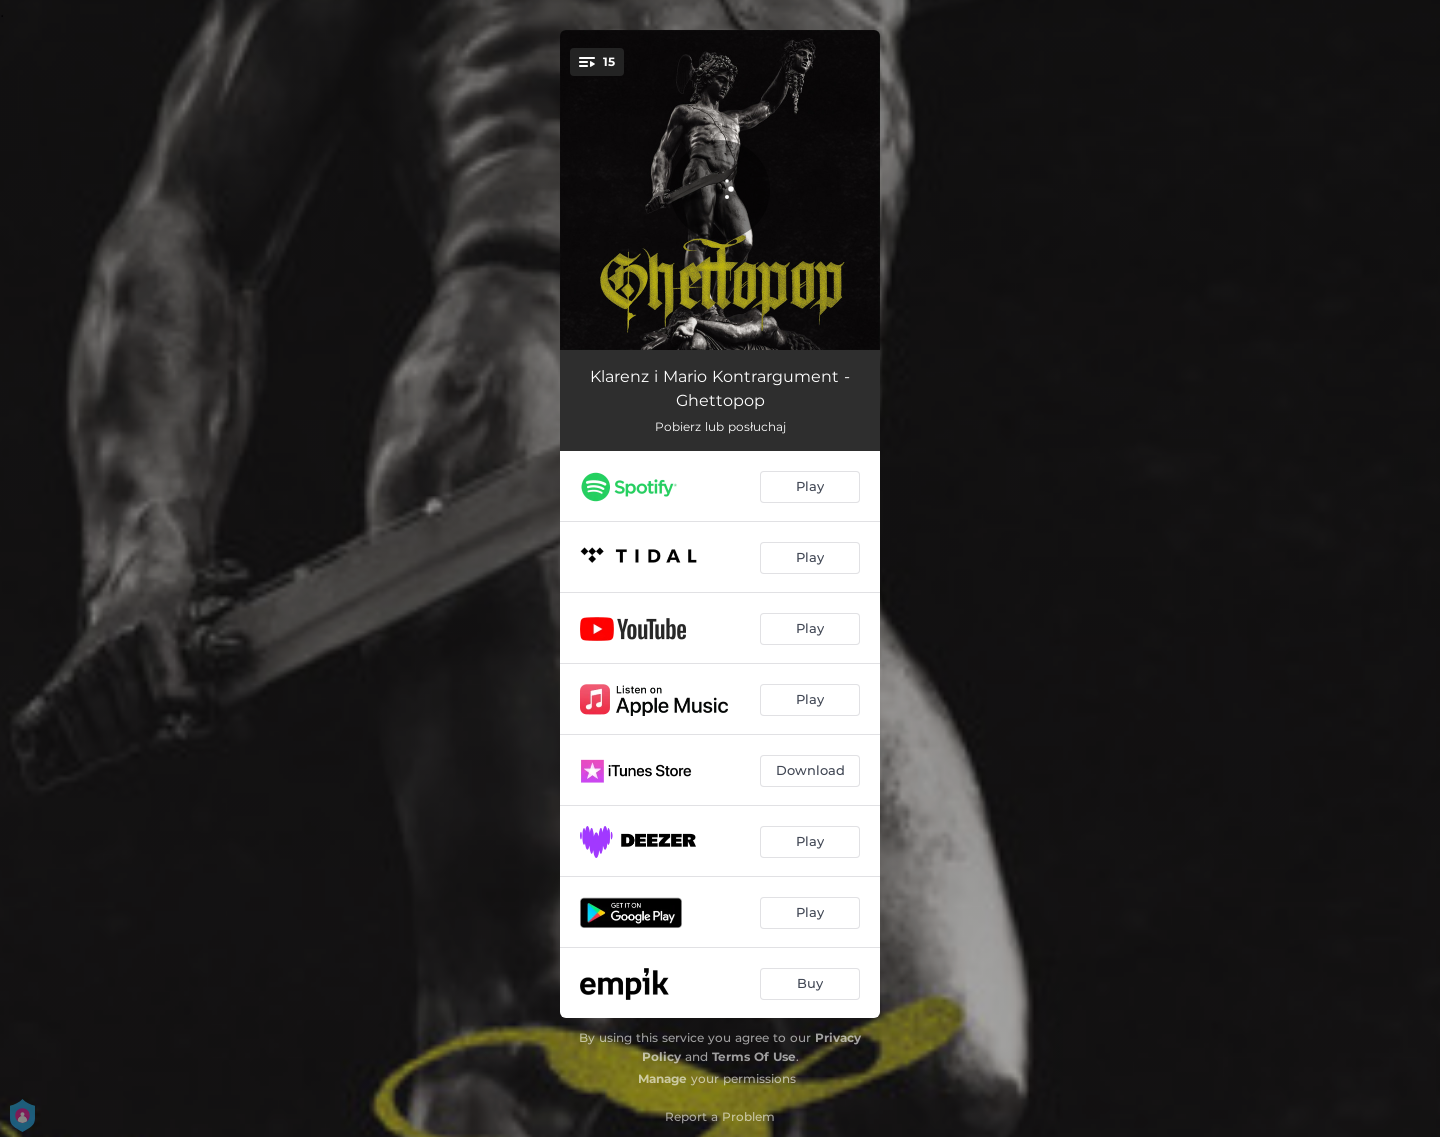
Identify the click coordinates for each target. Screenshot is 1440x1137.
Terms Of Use (754, 1056)
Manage (662, 1078)
